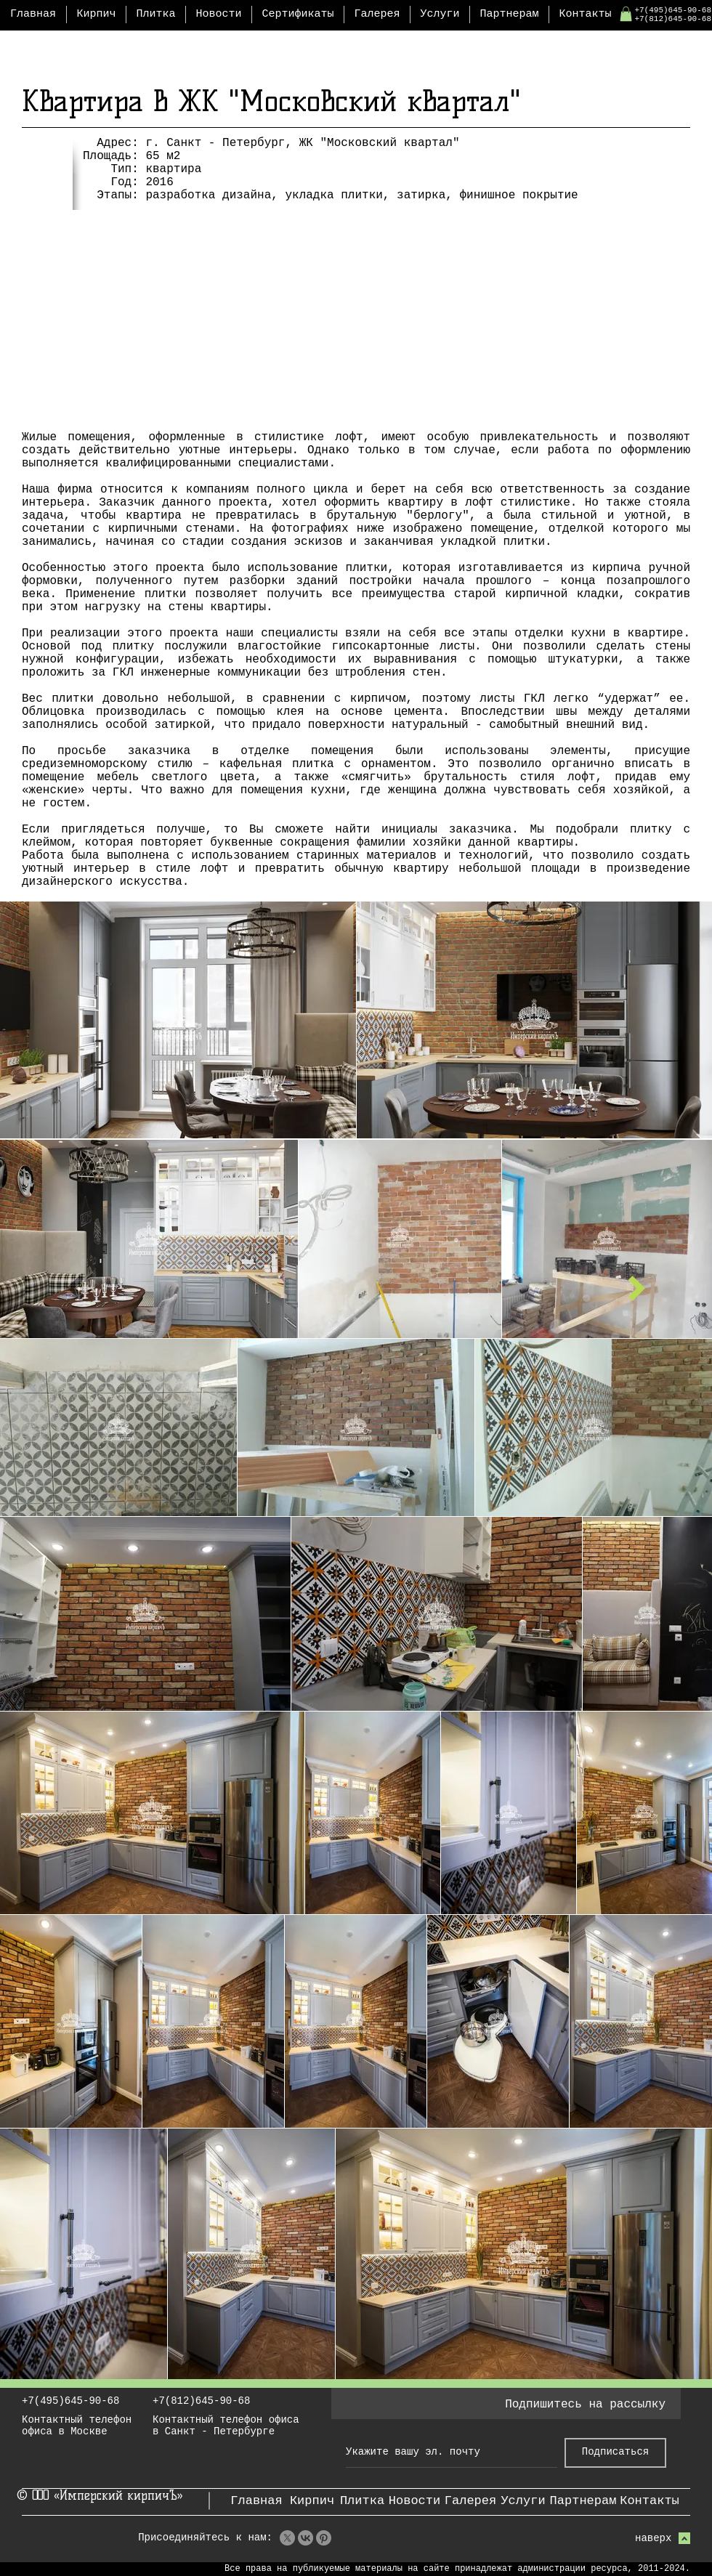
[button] (626, 14)
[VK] (305, 2537)
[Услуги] (523, 2501)
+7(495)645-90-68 (672, 10)
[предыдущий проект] (75, 1288)
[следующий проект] (637, 1288)
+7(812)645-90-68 (672, 19)
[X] (287, 2537)
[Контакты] (649, 2501)
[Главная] (256, 2501)
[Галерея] (470, 2501)
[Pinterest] (323, 2537)
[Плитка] (362, 2501)
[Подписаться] (615, 2453)
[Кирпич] (312, 2501)
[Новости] (414, 2501)
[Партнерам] (583, 2501)
